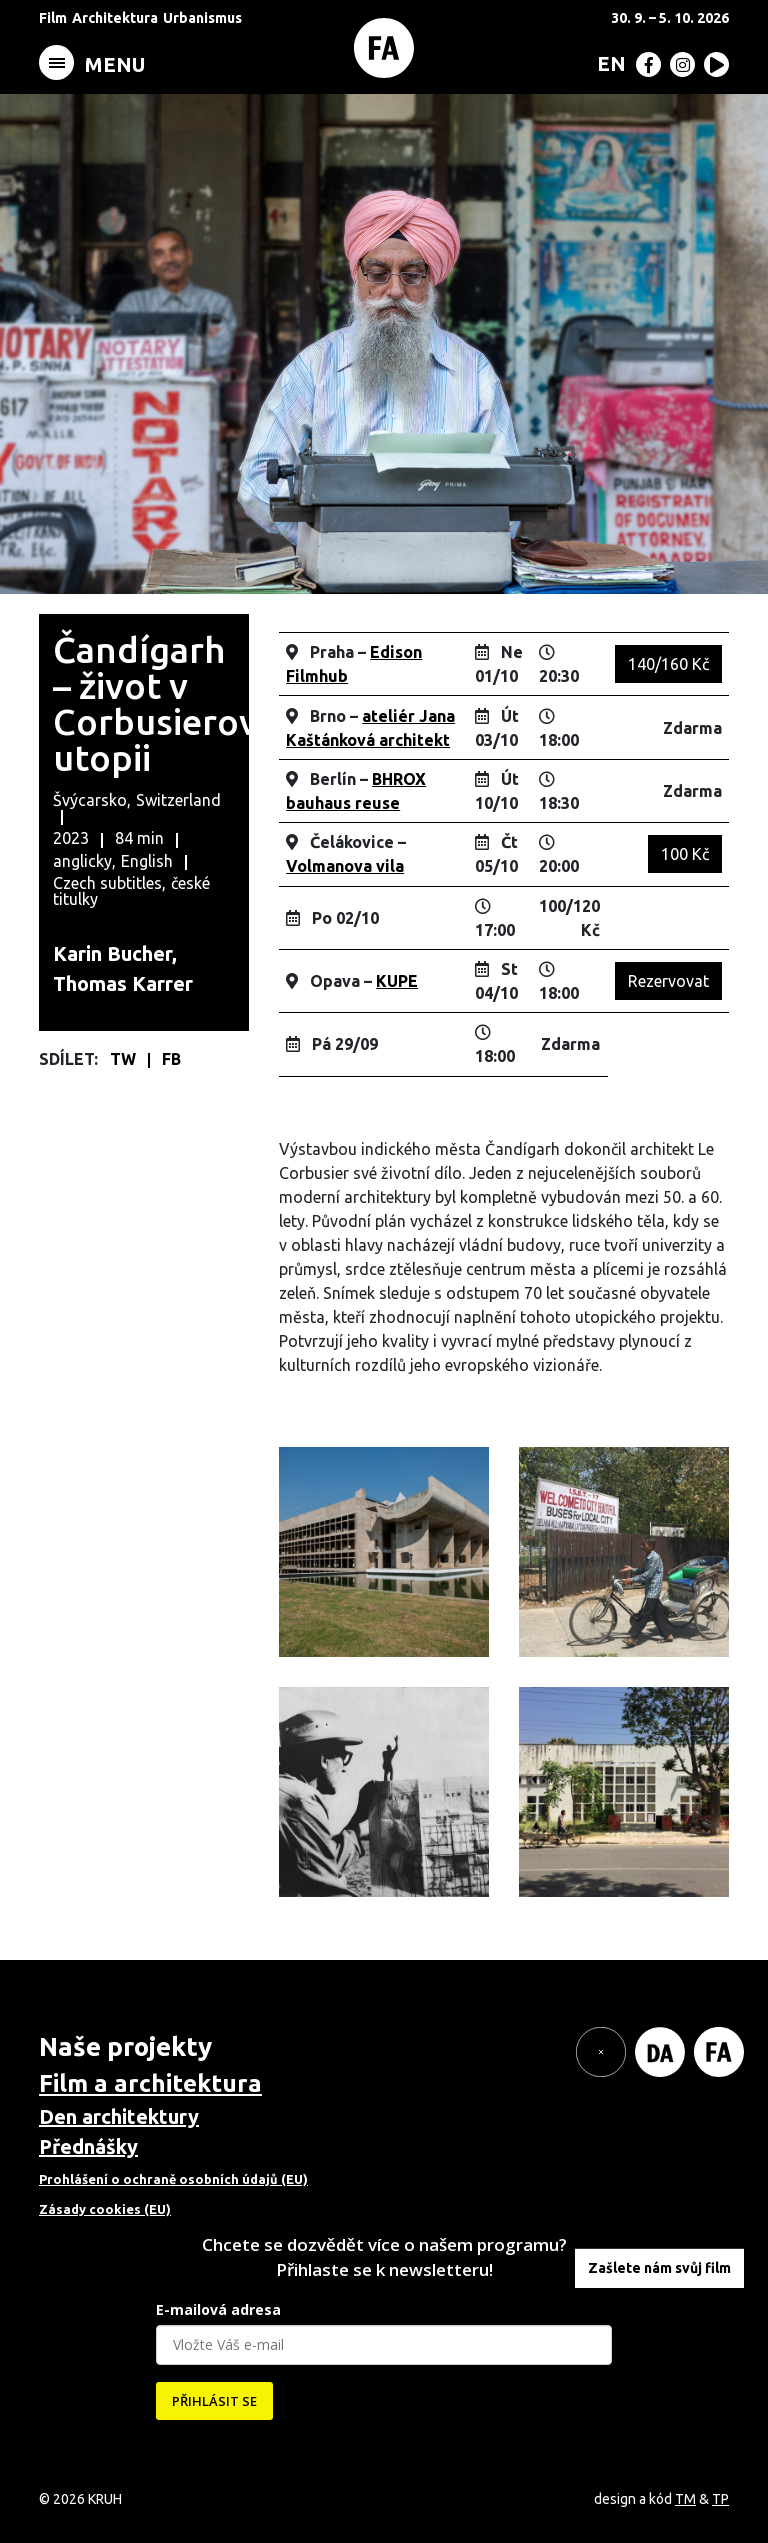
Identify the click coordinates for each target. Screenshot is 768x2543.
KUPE (397, 981)
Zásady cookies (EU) (105, 2209)
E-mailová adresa (218, 2309)
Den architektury (119, 2116)
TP (720, 2499)
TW (125, 1059)
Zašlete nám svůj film (659, 2268)
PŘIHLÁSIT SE (214, 2401)
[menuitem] (607, 63)
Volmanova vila (345, 866)
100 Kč (685, 854)
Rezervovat (668, 981)
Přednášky (88, 2146)
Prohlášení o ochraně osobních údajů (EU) (173, 2179)
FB (171, 1059)
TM (685, 2499)
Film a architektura (150, 2083)
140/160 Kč (668, 664)
